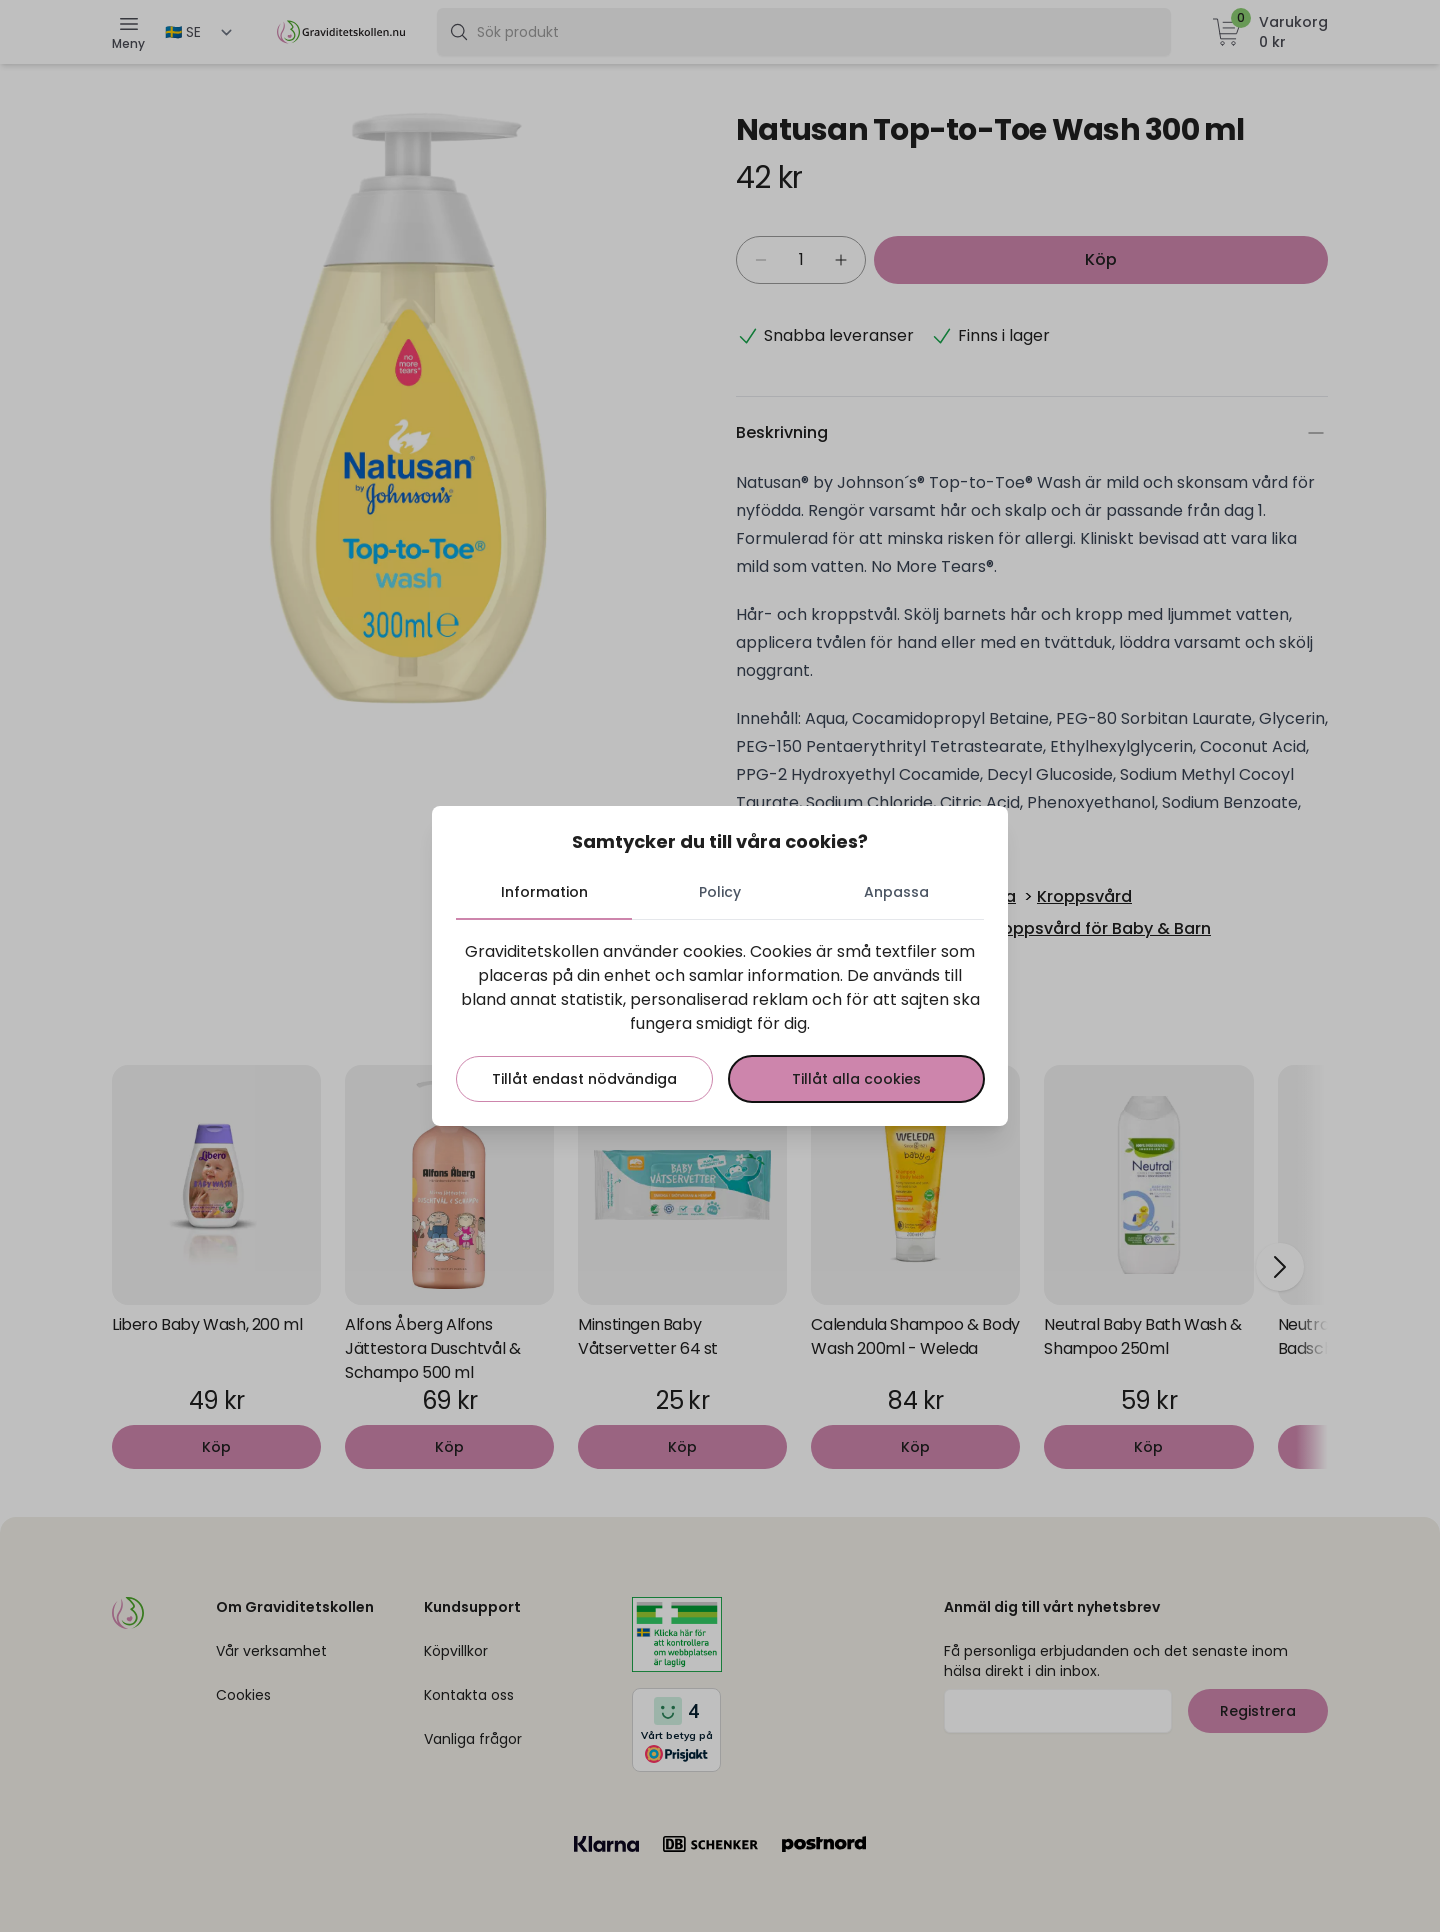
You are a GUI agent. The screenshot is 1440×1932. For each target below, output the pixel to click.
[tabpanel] (720, 1021)
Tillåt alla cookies (856, 1079)
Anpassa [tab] (896, 892)
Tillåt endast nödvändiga (584, 1079)
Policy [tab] (720, 892)
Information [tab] (544, 892)
